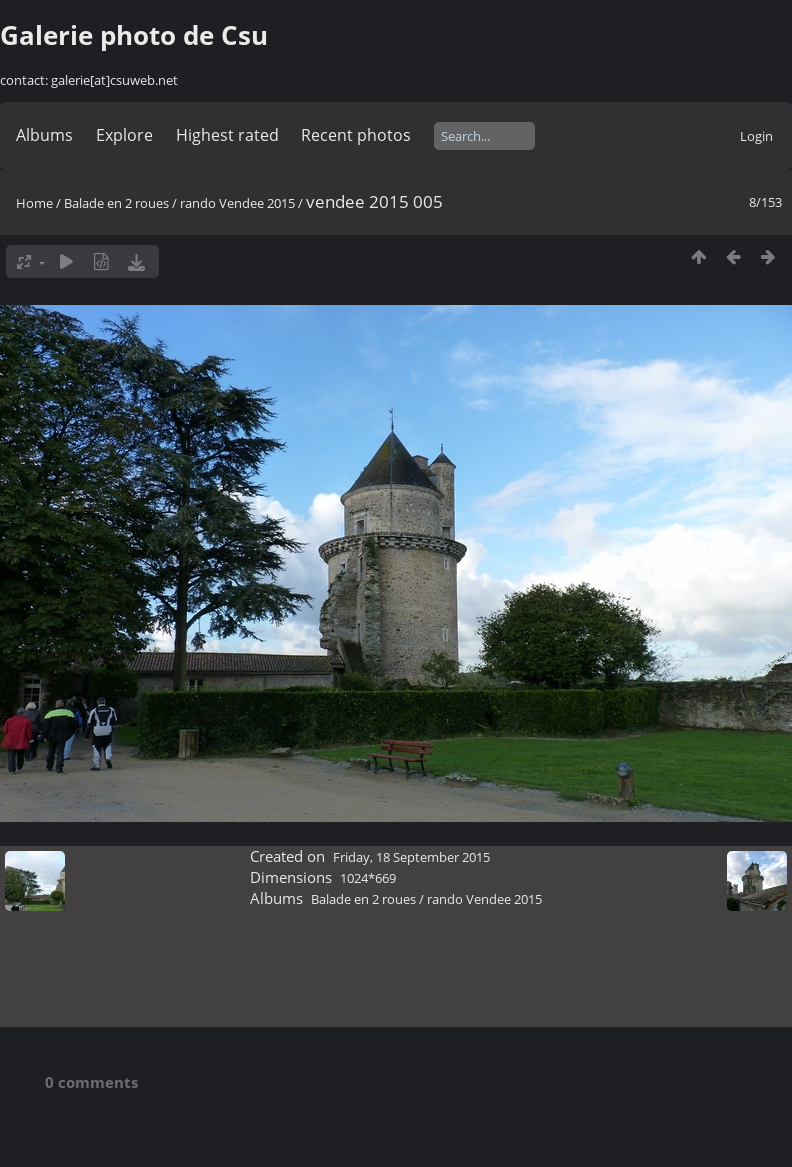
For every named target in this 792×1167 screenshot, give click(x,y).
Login (756, 136)
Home (34, 203)
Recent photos (356, 135)
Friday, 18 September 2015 (411, 857)
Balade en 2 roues (116, 203)
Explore (124, 135)
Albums (44, 135)
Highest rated (227, 135)
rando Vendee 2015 (237, 203)
